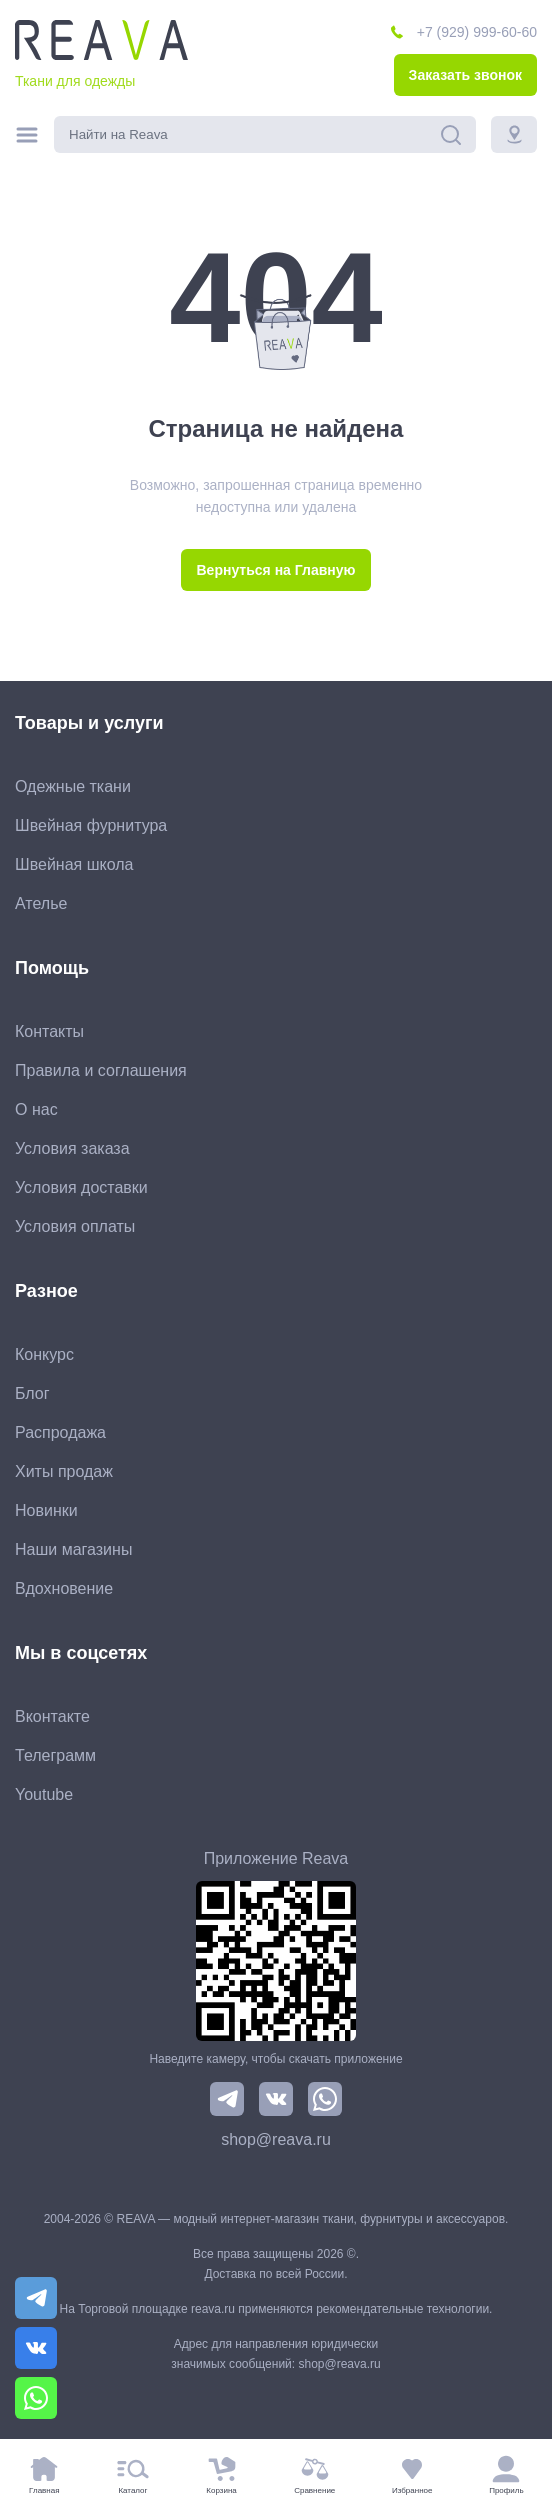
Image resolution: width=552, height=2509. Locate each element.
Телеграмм (55, 1755)
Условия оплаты (75, 1226)
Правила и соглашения (101, 1070)
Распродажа (60, 1432)
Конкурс (44, 1354)
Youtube (44, 1794)
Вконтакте (52, 1716)
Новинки (46, 1510)
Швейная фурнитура (91, 825)
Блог (32, 1393)
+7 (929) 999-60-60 (477, 32)
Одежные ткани (73, 786)
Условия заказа (72, 1148)
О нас (36, 1109)
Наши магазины (73, 1549)
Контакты (49, 1031)
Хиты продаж (64, 1471)
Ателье (41, 903)
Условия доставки (81, 1187)
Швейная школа (74, 864)
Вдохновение (64, 1588)
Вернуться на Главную (275, 570)
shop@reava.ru (276, 2139)
